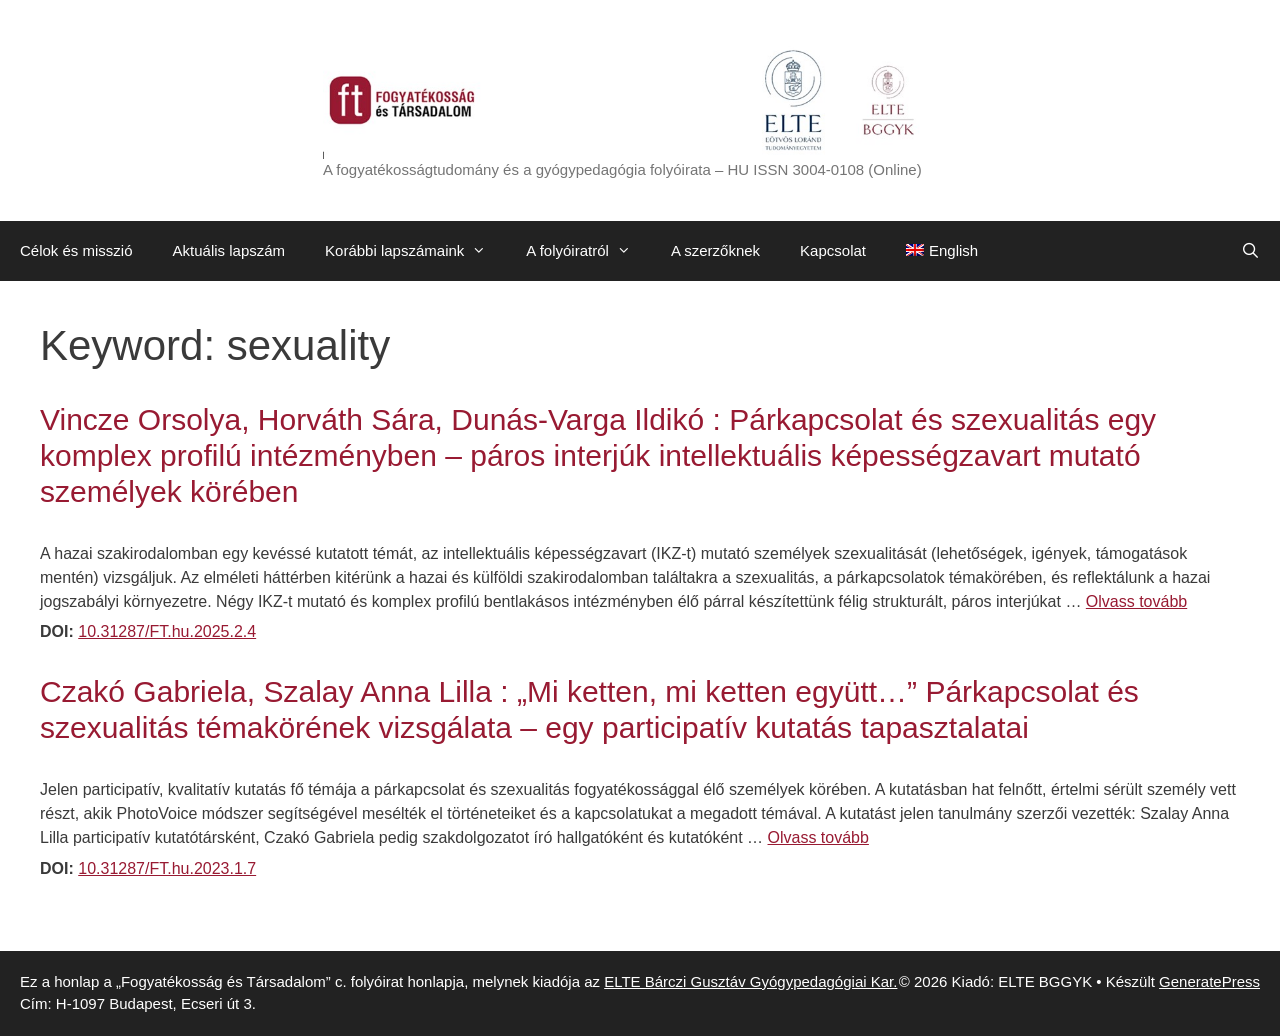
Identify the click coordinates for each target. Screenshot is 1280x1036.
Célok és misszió (76, 250)
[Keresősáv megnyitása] (1250, 251)
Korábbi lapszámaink (415, 251)
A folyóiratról (588, 251)
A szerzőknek (715, 250)
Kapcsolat (833, 250)
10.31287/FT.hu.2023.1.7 (167, 868)
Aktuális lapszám (229, 250)
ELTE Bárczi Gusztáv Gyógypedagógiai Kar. (750, 981)
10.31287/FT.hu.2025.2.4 (167, 631)
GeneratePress (1209, 981)
